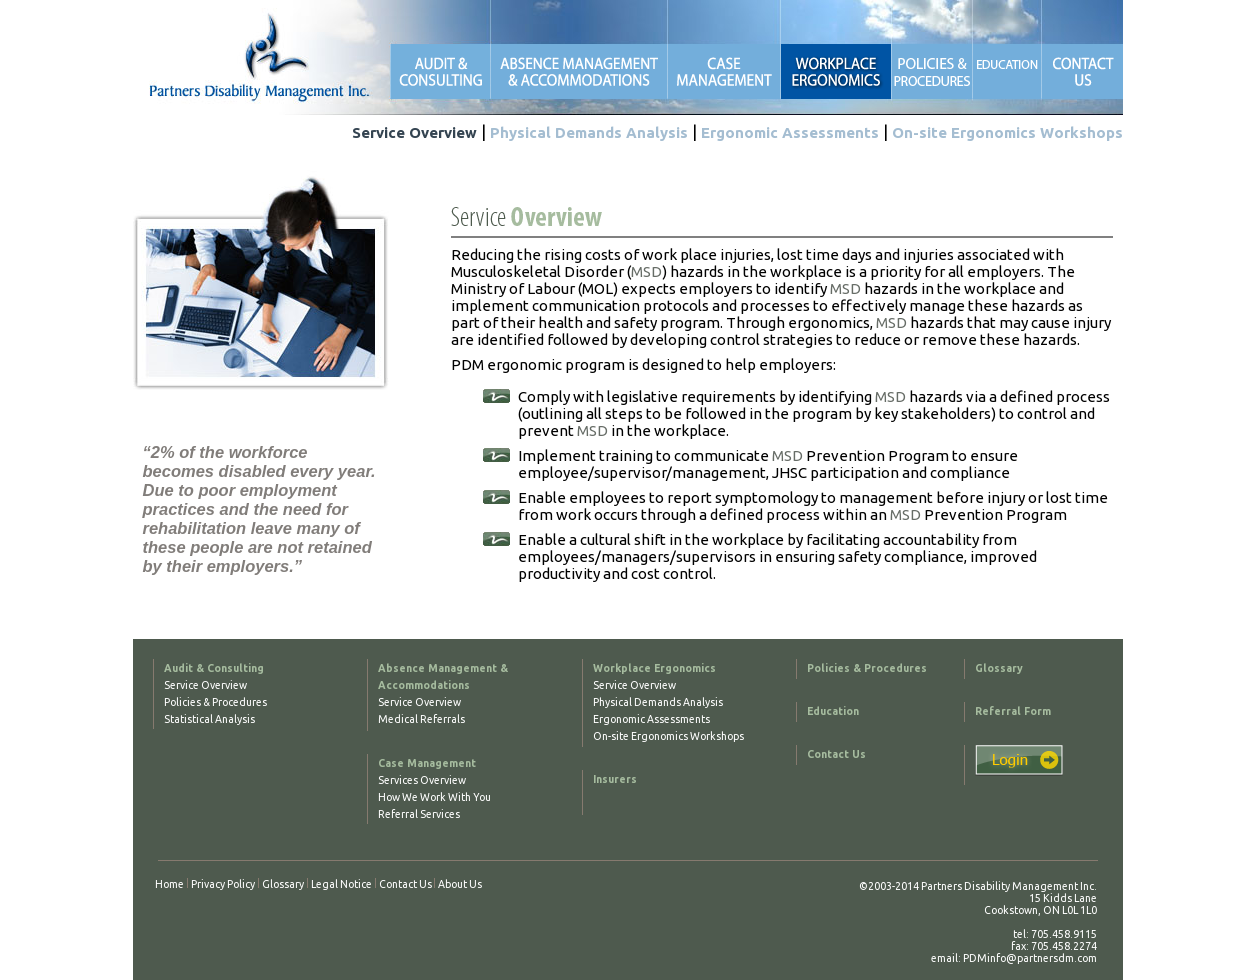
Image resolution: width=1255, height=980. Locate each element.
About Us (460, 884)
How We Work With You (434, 797)
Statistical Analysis (209, 719)
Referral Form (1013, 711)
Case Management (427, 763)
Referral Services (419, 814)
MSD (646, 271)
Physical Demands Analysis (589, 132)
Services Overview (422, 780)
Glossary (999, 668)
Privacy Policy (223, 884)
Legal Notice (341, 884)
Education (833, 711)
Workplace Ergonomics (654, 668)
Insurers (615, 779)
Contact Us (836, 754)
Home (169, 884)
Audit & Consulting (214, 668)
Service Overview (414, 132)
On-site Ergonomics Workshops (1007, 132)
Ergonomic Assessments (790, 132)
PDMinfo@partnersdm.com (1030, 958)
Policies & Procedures (215, 702)
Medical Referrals (421, 719)
